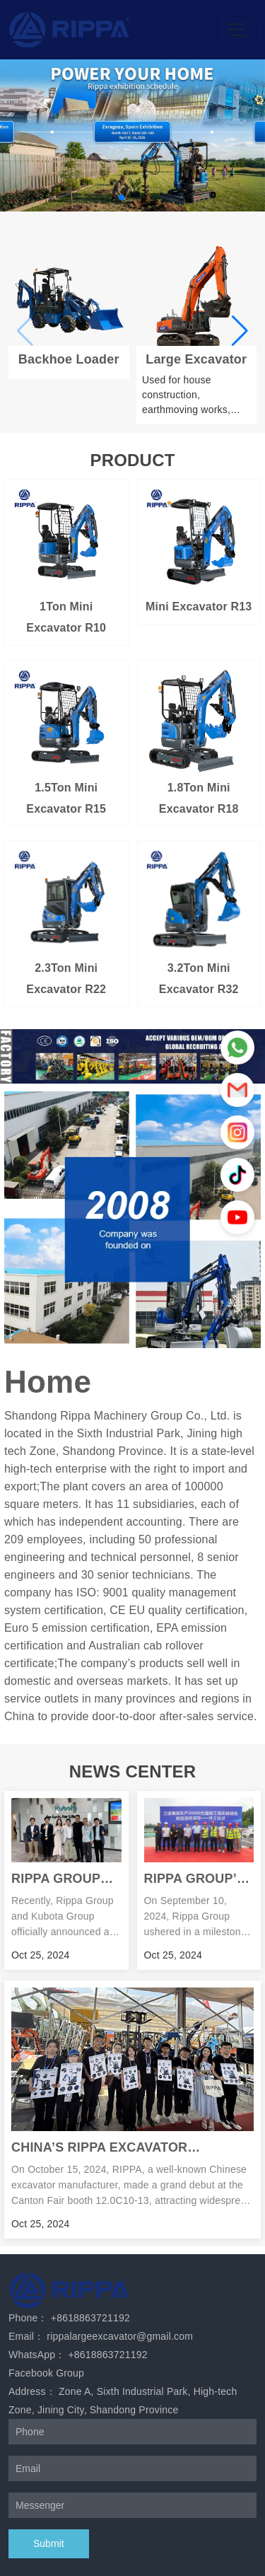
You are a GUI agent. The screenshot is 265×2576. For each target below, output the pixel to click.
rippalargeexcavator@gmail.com (120, 2336)
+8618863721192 (90, 2317)
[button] (121, 197)
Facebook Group (46, 2373)
